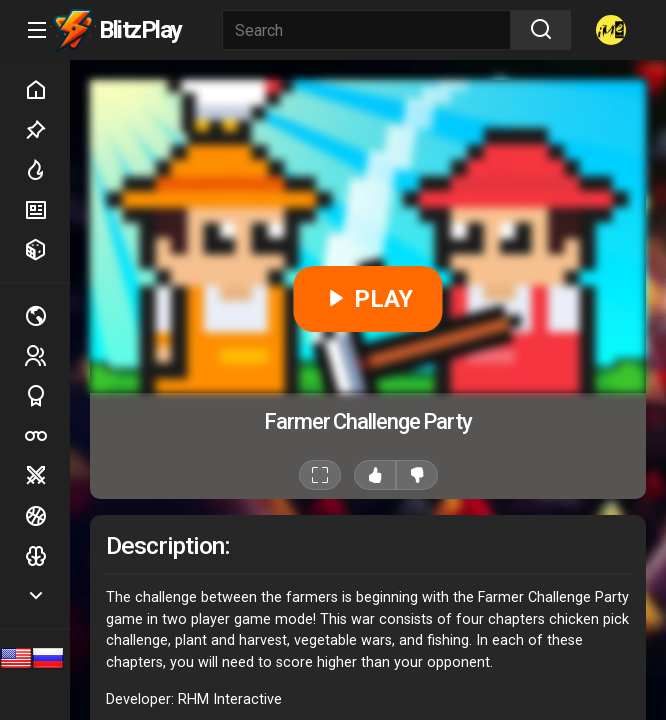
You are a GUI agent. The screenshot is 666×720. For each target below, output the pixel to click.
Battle (47, 476)
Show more (47, 595)
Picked (47, 130)
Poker (47, 436)
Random (47, 250)
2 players (47, 355)
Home (47, 90)
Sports (47, 396)
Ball (47, 516)
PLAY (368, 299)
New (47, 210)
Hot (47, 170)
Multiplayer (47, 316)
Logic (47, 556)
